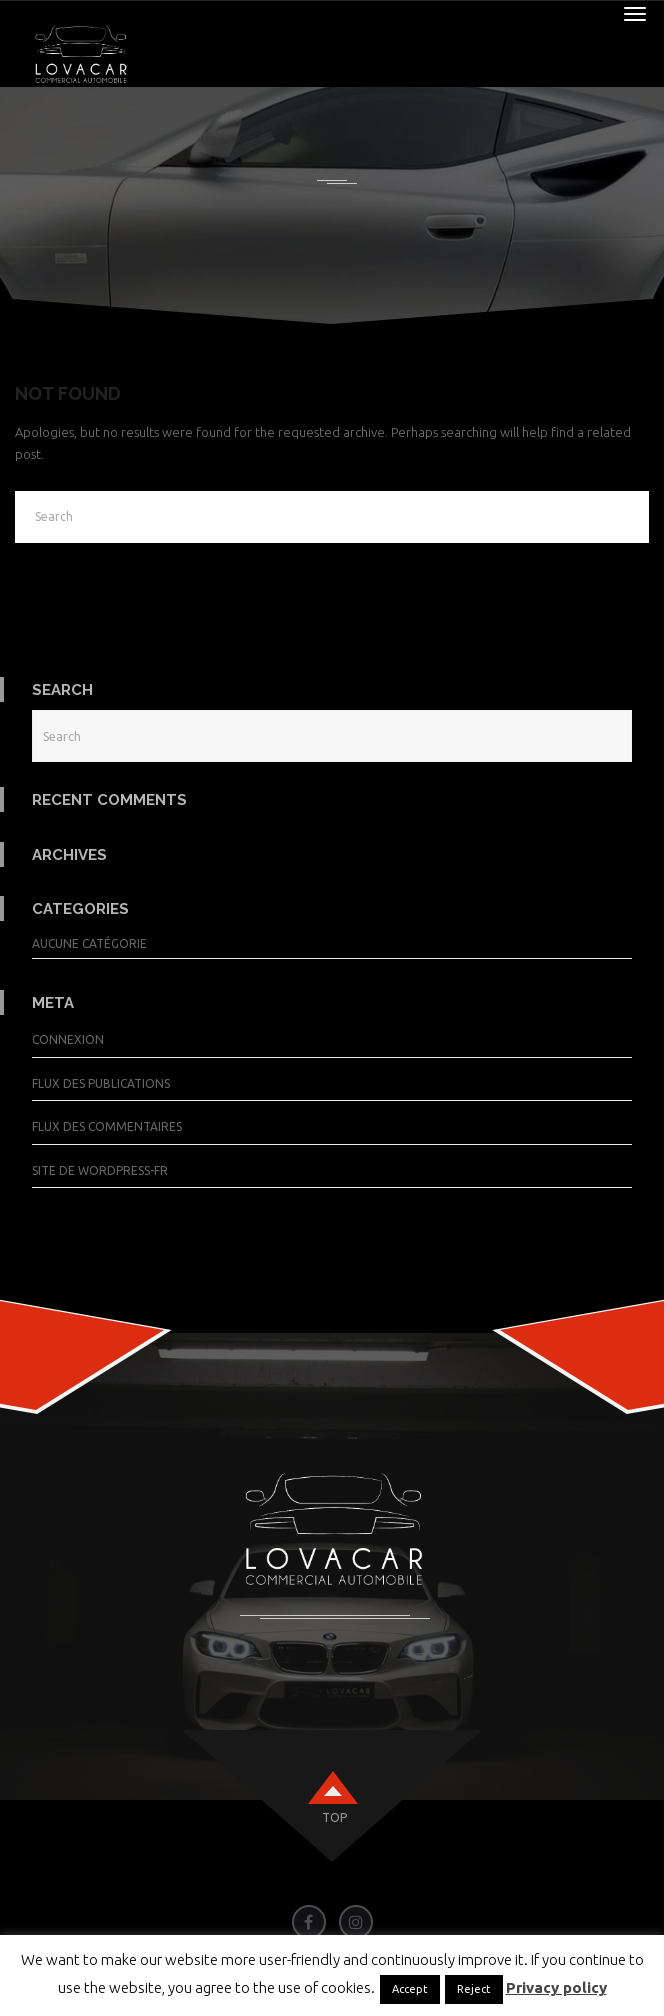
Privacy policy (556, 1987)
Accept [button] (410, 1989)
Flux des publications (101, 1083)
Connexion (68, 1039)
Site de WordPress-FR (100, 1170)
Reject (474, 1989)
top (334, 1817)
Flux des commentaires (107, 1126)
